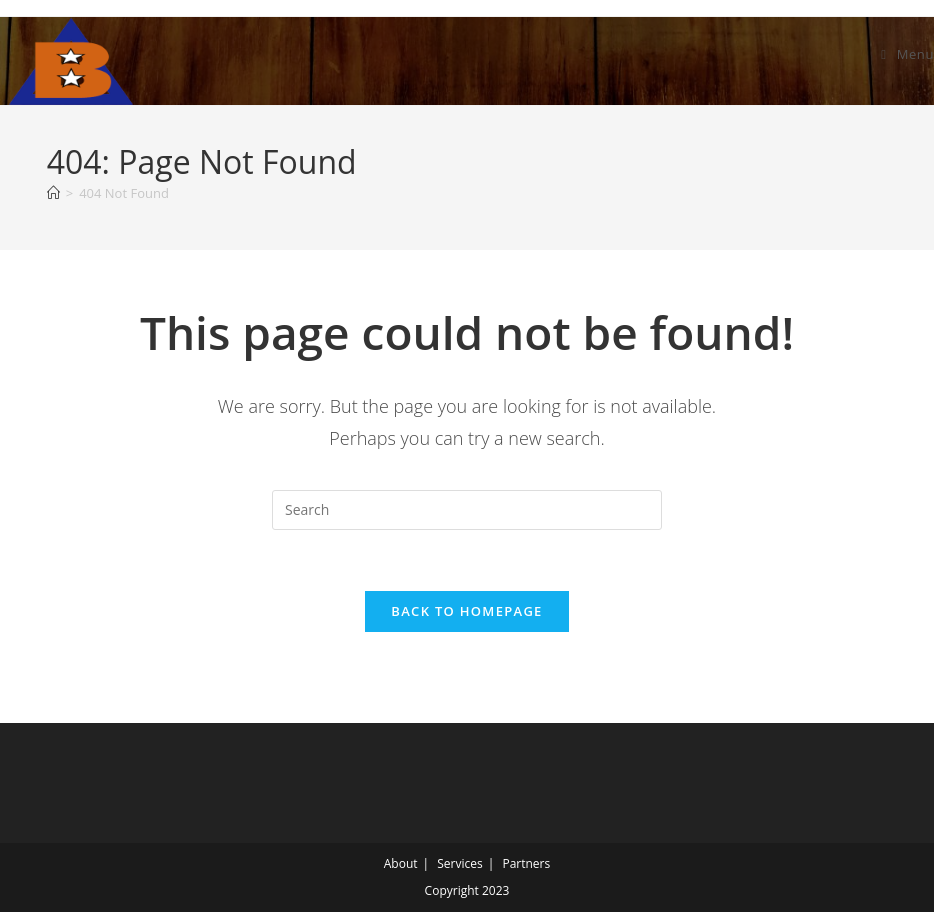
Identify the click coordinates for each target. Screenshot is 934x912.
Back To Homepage (466, 611)
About (401, 863)
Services (459, 863)
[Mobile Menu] (907, 54)
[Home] (53, 193)
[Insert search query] (467, 510)
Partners (526, 863)
